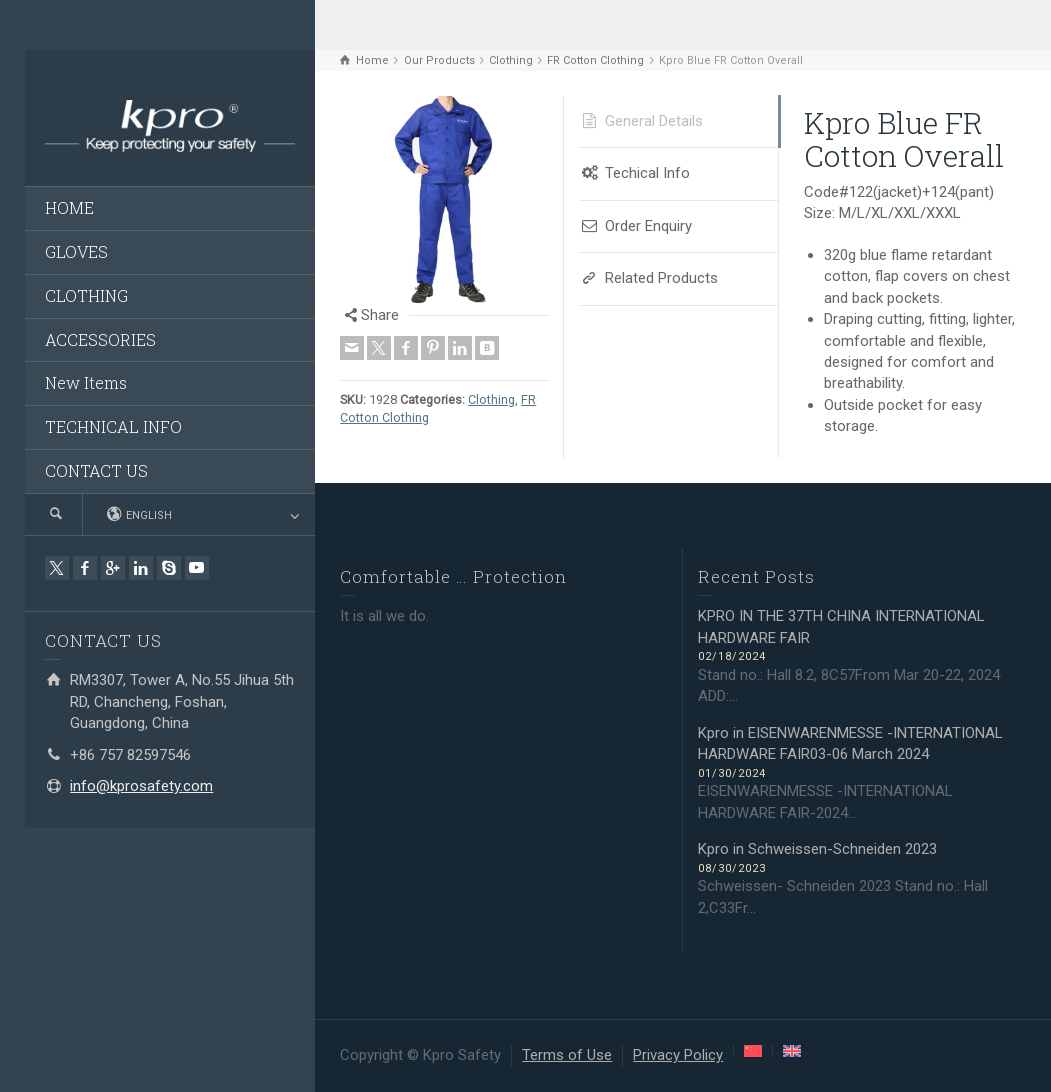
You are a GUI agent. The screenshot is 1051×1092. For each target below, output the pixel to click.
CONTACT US (96, 470)
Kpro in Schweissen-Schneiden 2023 (817, 849)
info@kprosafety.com (141, 786)
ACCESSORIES (100, 339)
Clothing (491, 399)
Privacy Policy (678, 1055)
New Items (86, 382)
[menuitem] (753, 1051)
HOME (69, 207)
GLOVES (76, 251)
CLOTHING (86, 295)
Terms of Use (567, 1055)
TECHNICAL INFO (113, 426)
